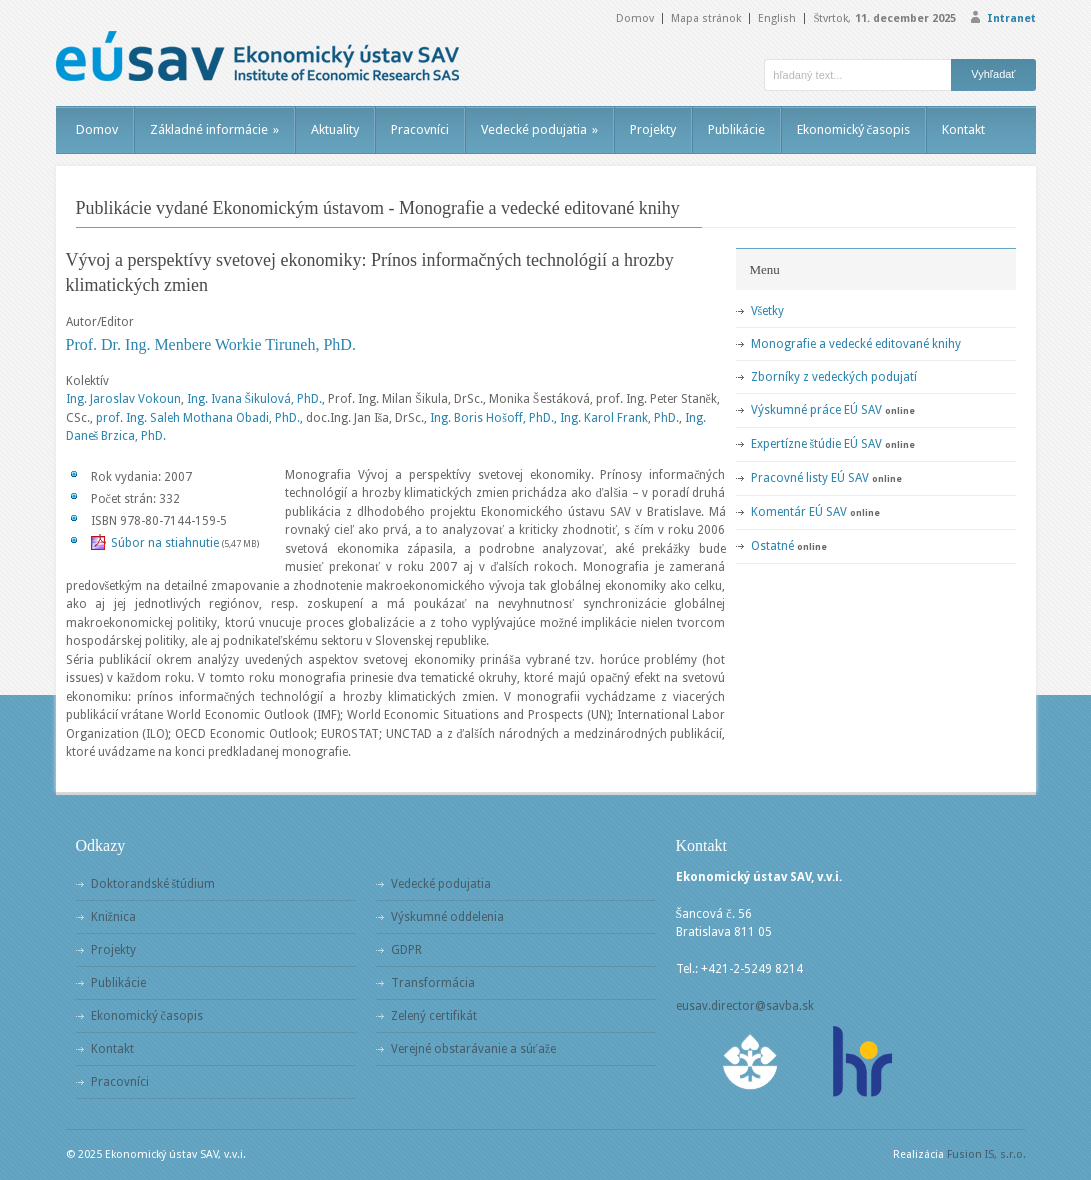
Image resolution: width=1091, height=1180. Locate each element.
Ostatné (772, 546)
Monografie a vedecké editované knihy (856, 344)
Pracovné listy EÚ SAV (810, 478)
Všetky (768, 311)
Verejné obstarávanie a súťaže (473, 1049)
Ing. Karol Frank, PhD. (619, 418)
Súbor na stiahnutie (165, 543)
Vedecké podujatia (539, 129)
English (777, 18)
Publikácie (736, 129)
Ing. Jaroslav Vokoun (123, 399)
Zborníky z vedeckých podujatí (834, 377)
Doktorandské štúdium (153, 884)
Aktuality (335, 129)
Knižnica (113, 917)
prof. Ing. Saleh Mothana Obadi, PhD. (198, 418)
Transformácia (433, 983)
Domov (635, 18)
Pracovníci (420, 129)
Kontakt (963, 129)
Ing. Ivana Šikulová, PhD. (255, 399)
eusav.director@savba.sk (745, 1006)
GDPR (406, 950)
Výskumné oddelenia (447, 917)
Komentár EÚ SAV (799, 512)
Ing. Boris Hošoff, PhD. (492, 418)
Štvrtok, (884, 18)
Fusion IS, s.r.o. (986, 1154)
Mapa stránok (706, 18)
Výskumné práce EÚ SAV (816, 410)
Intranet (1011, 18)
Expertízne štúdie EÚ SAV (817, 444)
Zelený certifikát (434, 1016)
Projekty (653, 129)
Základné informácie (214, 129)
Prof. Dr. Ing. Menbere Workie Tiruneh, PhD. (211, 344)
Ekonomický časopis (854, 129)
